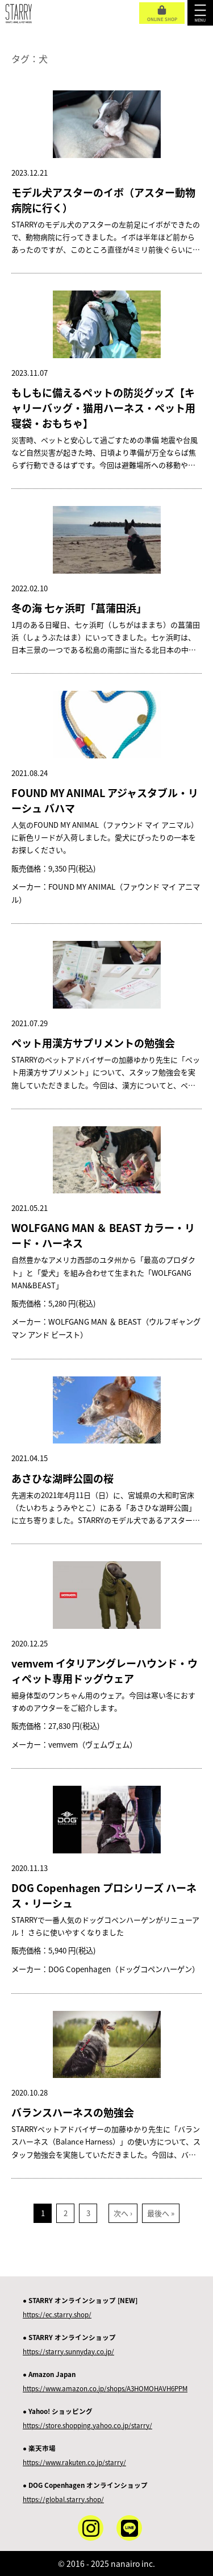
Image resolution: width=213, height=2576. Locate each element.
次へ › (123, 2213)
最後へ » (160, 2213)
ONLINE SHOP (162, 14)
